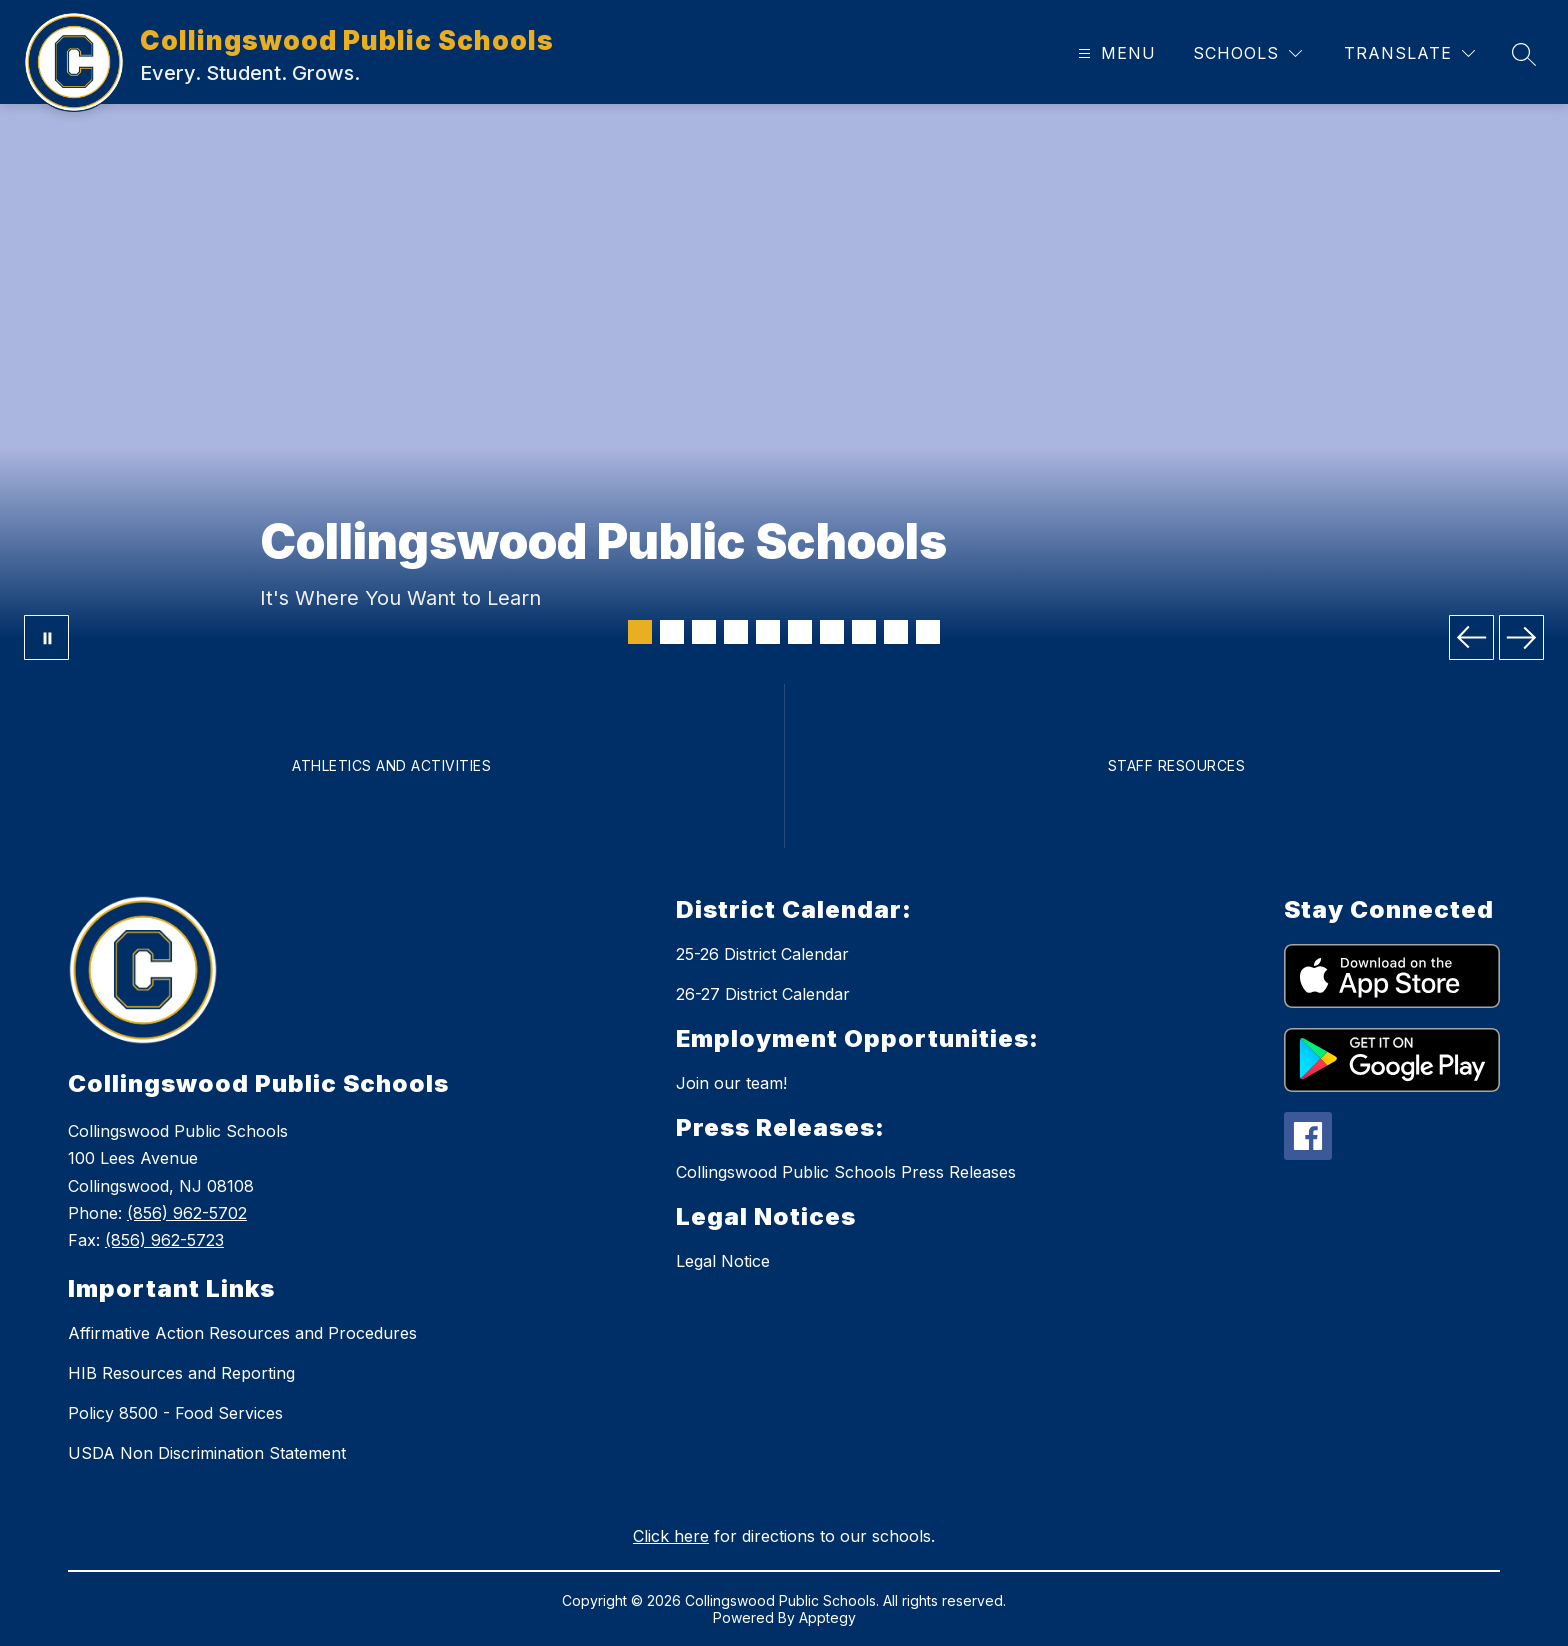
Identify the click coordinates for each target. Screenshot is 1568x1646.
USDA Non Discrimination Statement (207, 1453)
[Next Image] (1521, 637)
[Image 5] (768, 632)
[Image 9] (896, 632)
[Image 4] (736, 632)
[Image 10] (928, 632)
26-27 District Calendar (763, 994)
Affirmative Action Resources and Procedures (242, 1333)
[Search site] (1524, 54)
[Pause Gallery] (46, 637)
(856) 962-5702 (187, 1213)
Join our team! (731, 1083)
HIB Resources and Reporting (181, 1373)
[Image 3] (704, 632)
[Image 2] (672, 632)
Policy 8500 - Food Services (175, 1413)
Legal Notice (723, 1261)
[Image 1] (640, 632)
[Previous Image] (1471, 637)
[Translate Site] (1409, 53)
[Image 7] (832, 632)
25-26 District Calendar (762, 954)
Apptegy (827, 1617)
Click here (671, 1536)
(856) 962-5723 (164, 1240)
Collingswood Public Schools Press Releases (846, 1172)
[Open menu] (1114, 53)
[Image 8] (864, 632)
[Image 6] (800, 632)
